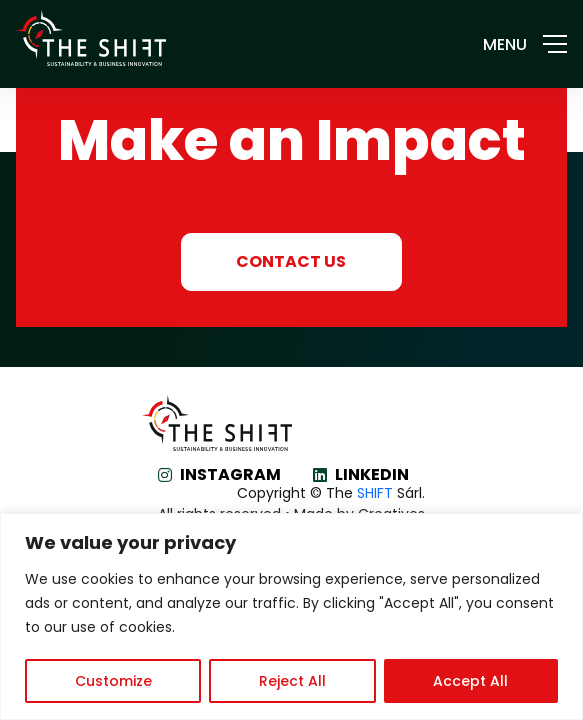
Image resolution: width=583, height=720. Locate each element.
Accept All (470, 681)
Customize (113, 681)
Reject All (292, 681)
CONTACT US (291, 261)
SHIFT (375, 493)
